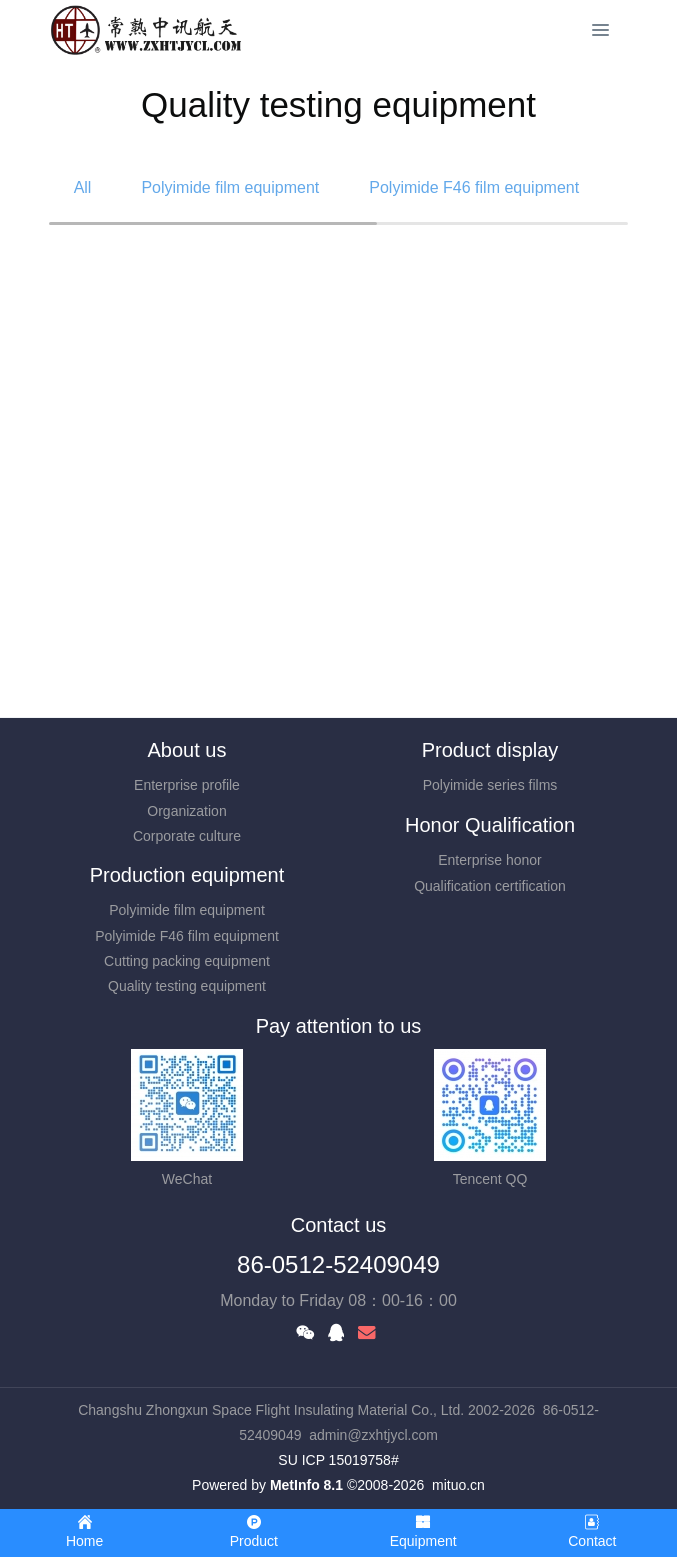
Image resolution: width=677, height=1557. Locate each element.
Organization (186, 811)
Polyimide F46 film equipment (474, 187)
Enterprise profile (187, 785)
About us (187, 750)
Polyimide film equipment (230, 187)
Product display (490, 750)
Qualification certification (490, 886)
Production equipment (187, 875)
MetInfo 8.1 (306, 1485)
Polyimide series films (490, 785)
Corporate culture (187, 836)
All (83, 187)
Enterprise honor (490, 860)
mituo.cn (458, 1485)
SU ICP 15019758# (338, 1460)
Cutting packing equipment (187, 961)
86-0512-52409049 (338, 1264)
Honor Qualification (490, 825)
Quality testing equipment (187, 986)
